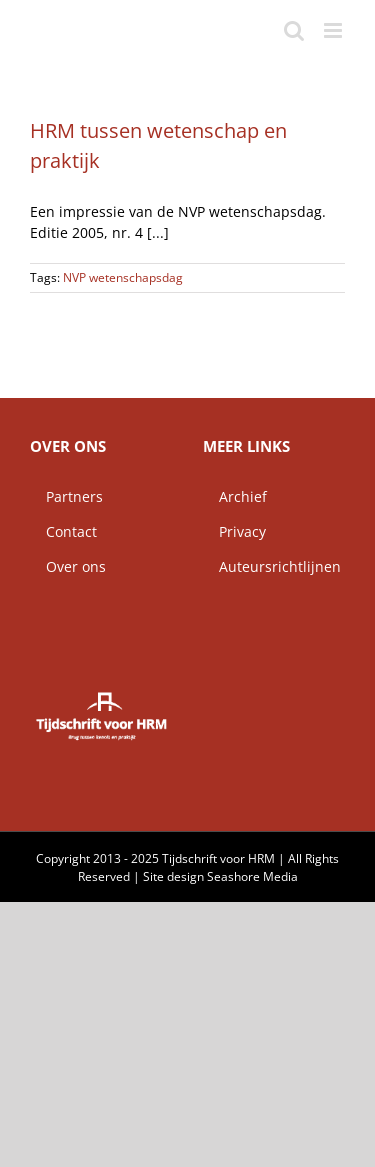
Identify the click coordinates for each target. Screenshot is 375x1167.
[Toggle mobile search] (294, 30)
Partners (66, 496)
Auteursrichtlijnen (272, 566)
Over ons (68, 566)
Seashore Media (252, 876)
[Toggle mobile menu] (334, 30)
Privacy (234, 531)
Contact (63, 531)
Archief (235, 496)
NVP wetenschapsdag (123, 277)
